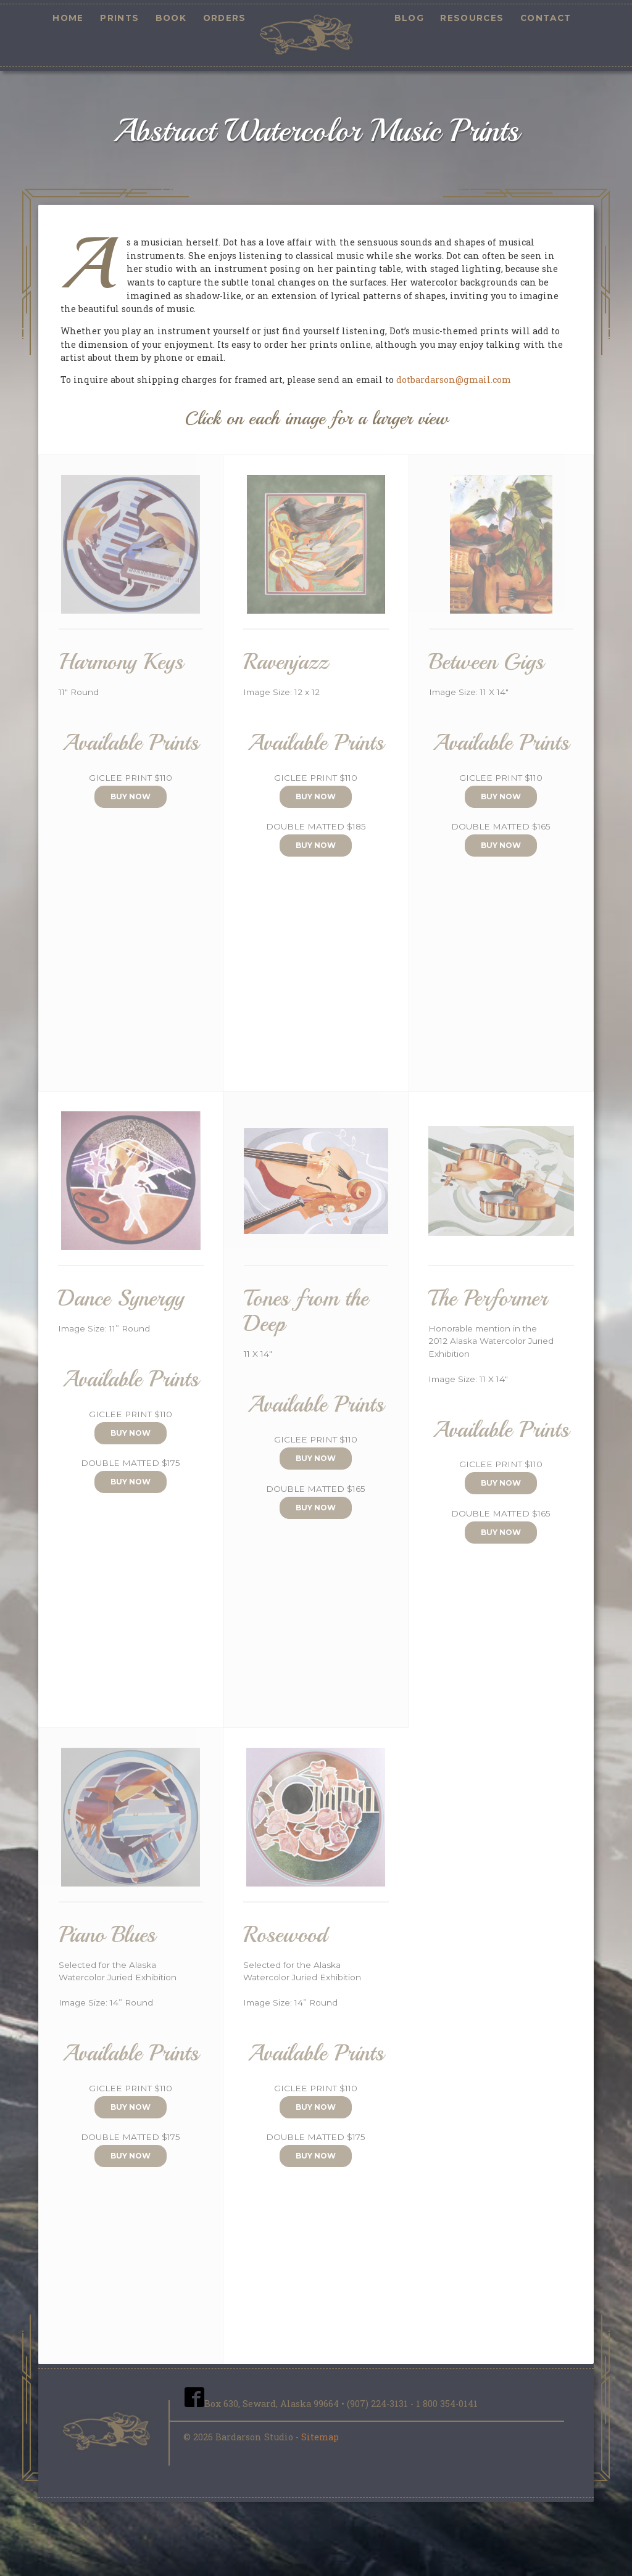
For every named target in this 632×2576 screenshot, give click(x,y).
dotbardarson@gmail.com (453, 379)
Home (67, 18)
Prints (119, 18)
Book (171, 18)
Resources (472, 18)
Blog (409, 18)
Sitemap (320, 2437)
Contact (546, 18)
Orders (224, 18)
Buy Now (130, 796)
